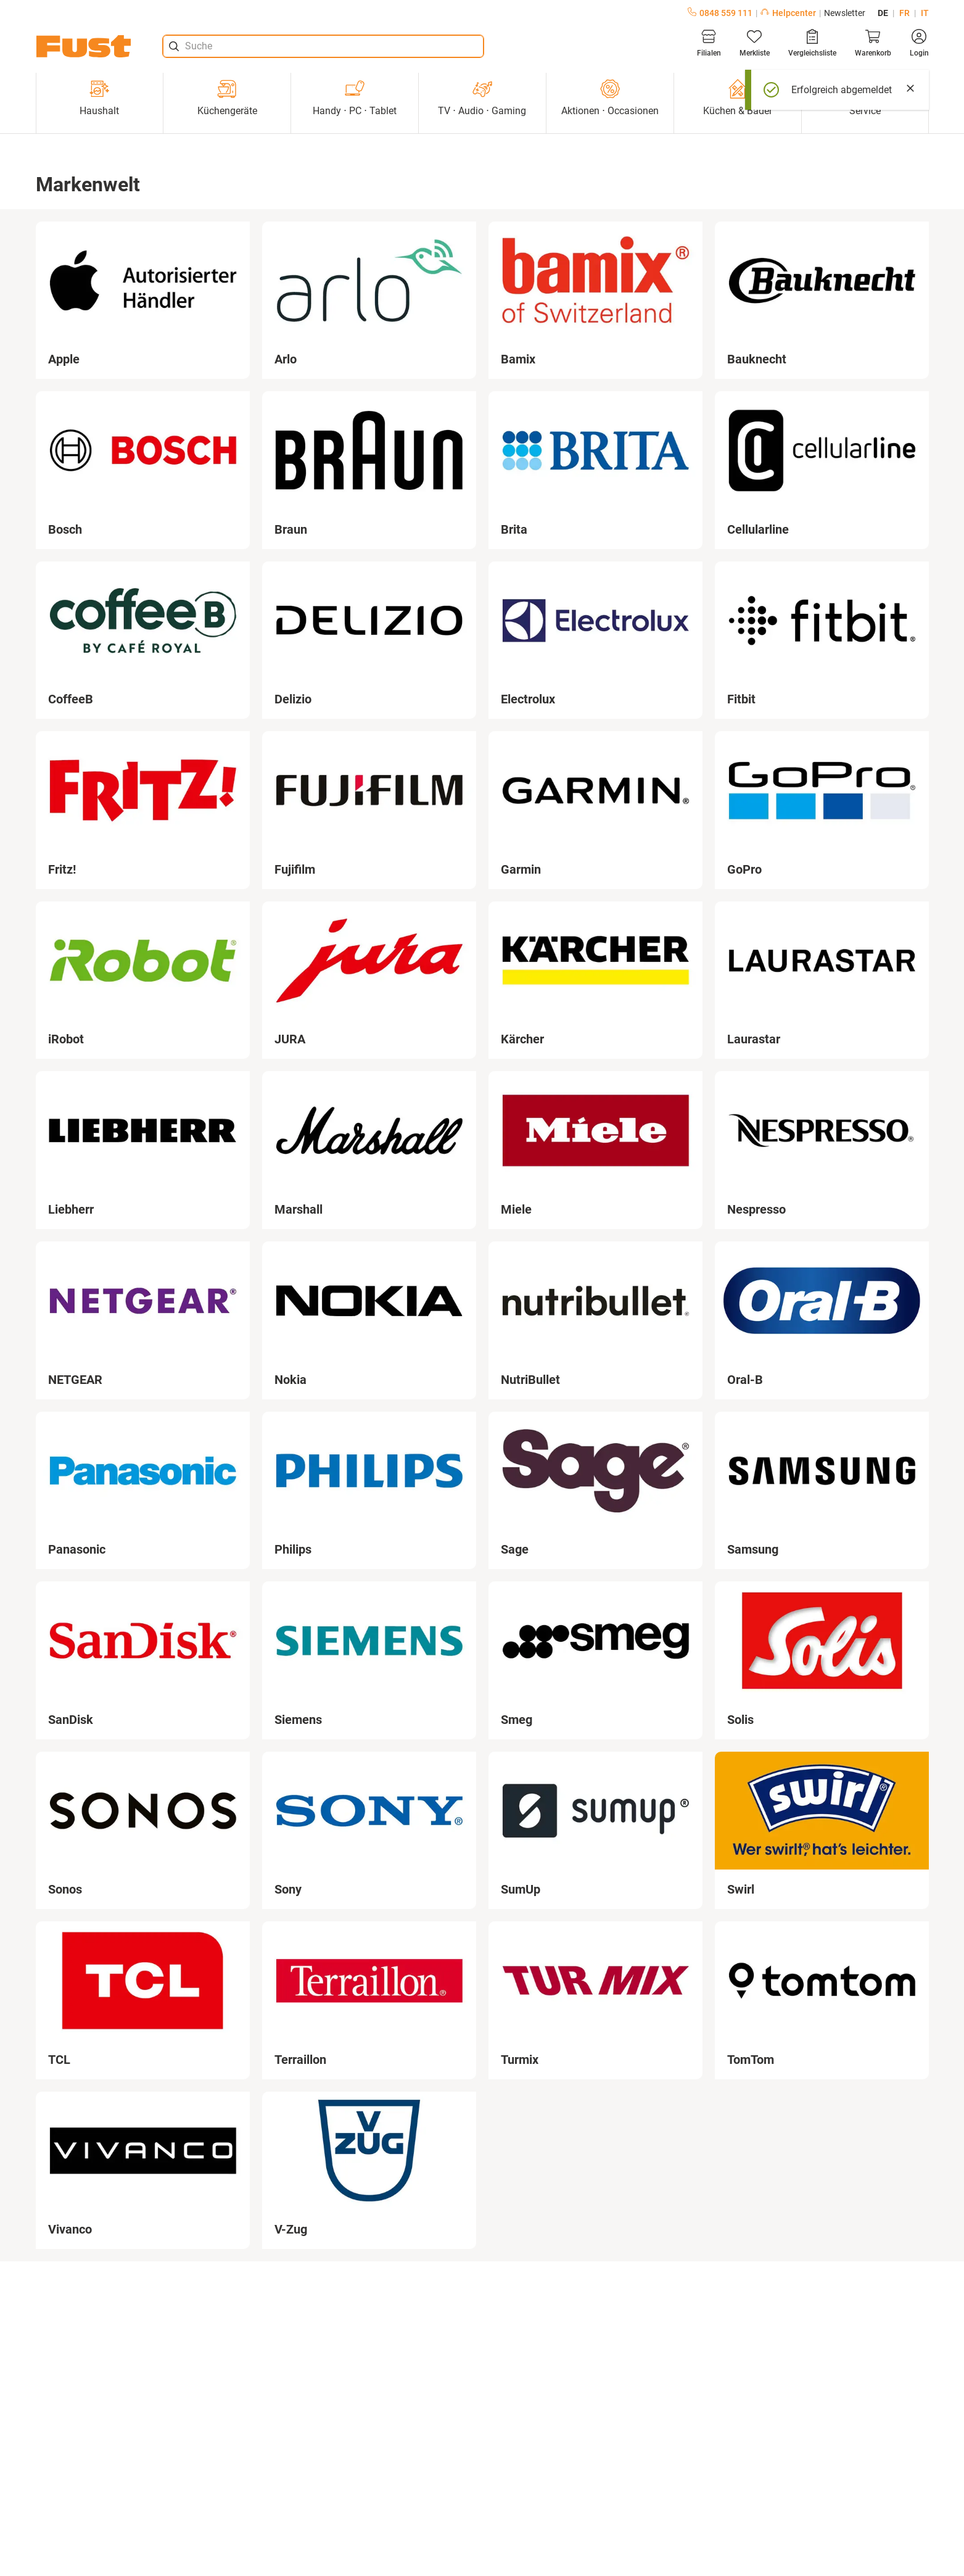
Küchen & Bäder (737, 98)
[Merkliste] (754, 43)
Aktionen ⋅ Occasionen (610, 98)
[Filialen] (709, 43)
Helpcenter (788, 13)
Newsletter (844, 13)
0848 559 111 (720, 13)
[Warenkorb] (873, 43)
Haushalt (99, 98)
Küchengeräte (227, 98)
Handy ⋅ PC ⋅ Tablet (355, 98)
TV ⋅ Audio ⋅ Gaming (482, 98)
